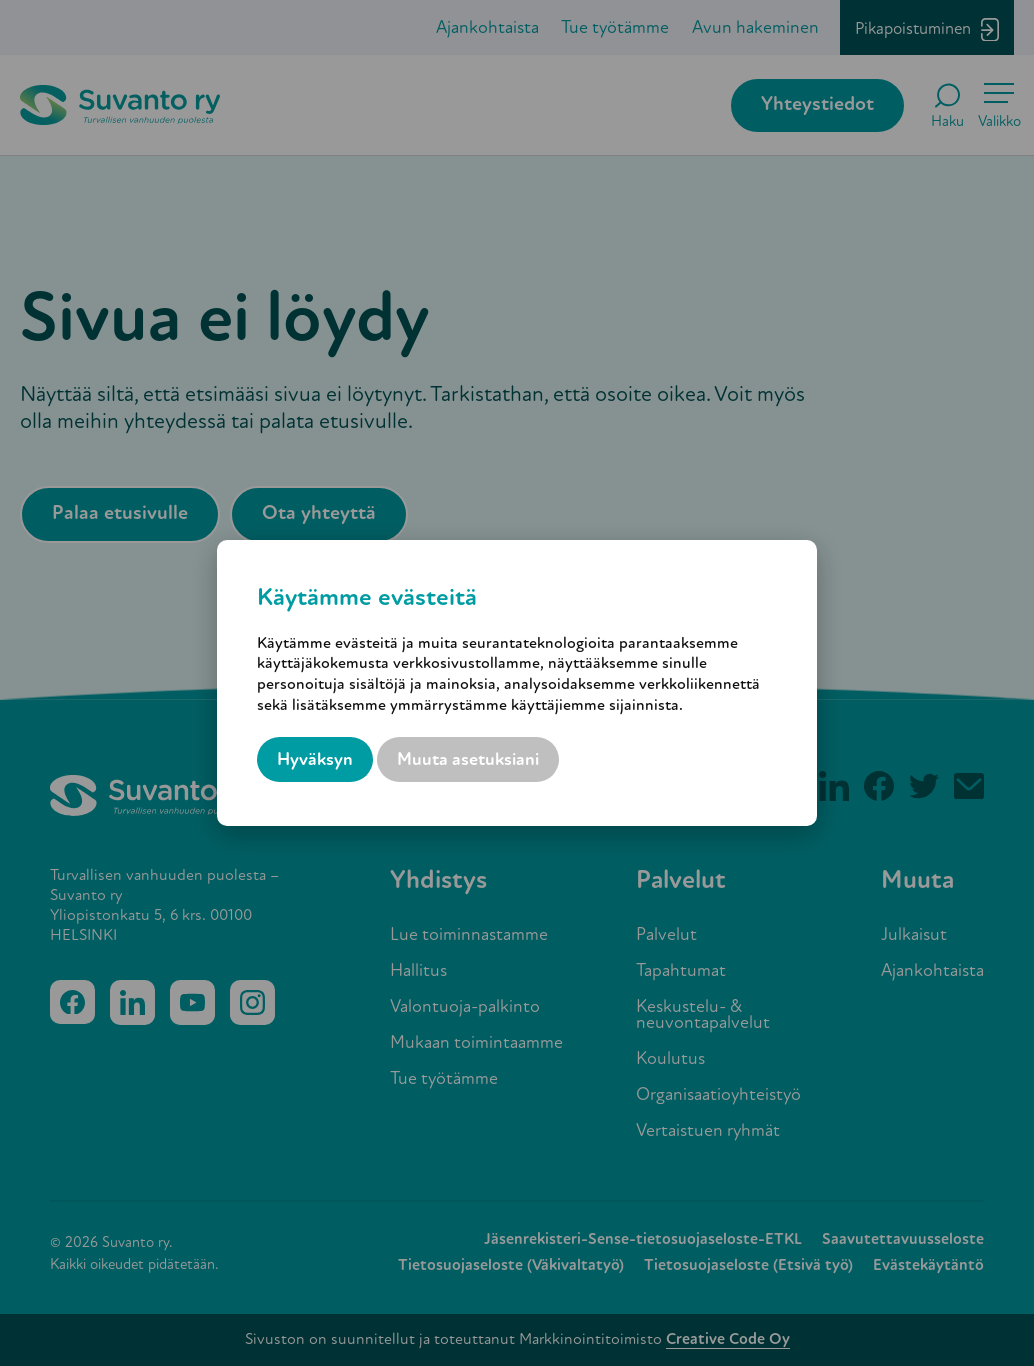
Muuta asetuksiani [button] (468, 760)
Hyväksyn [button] (315, 760)
